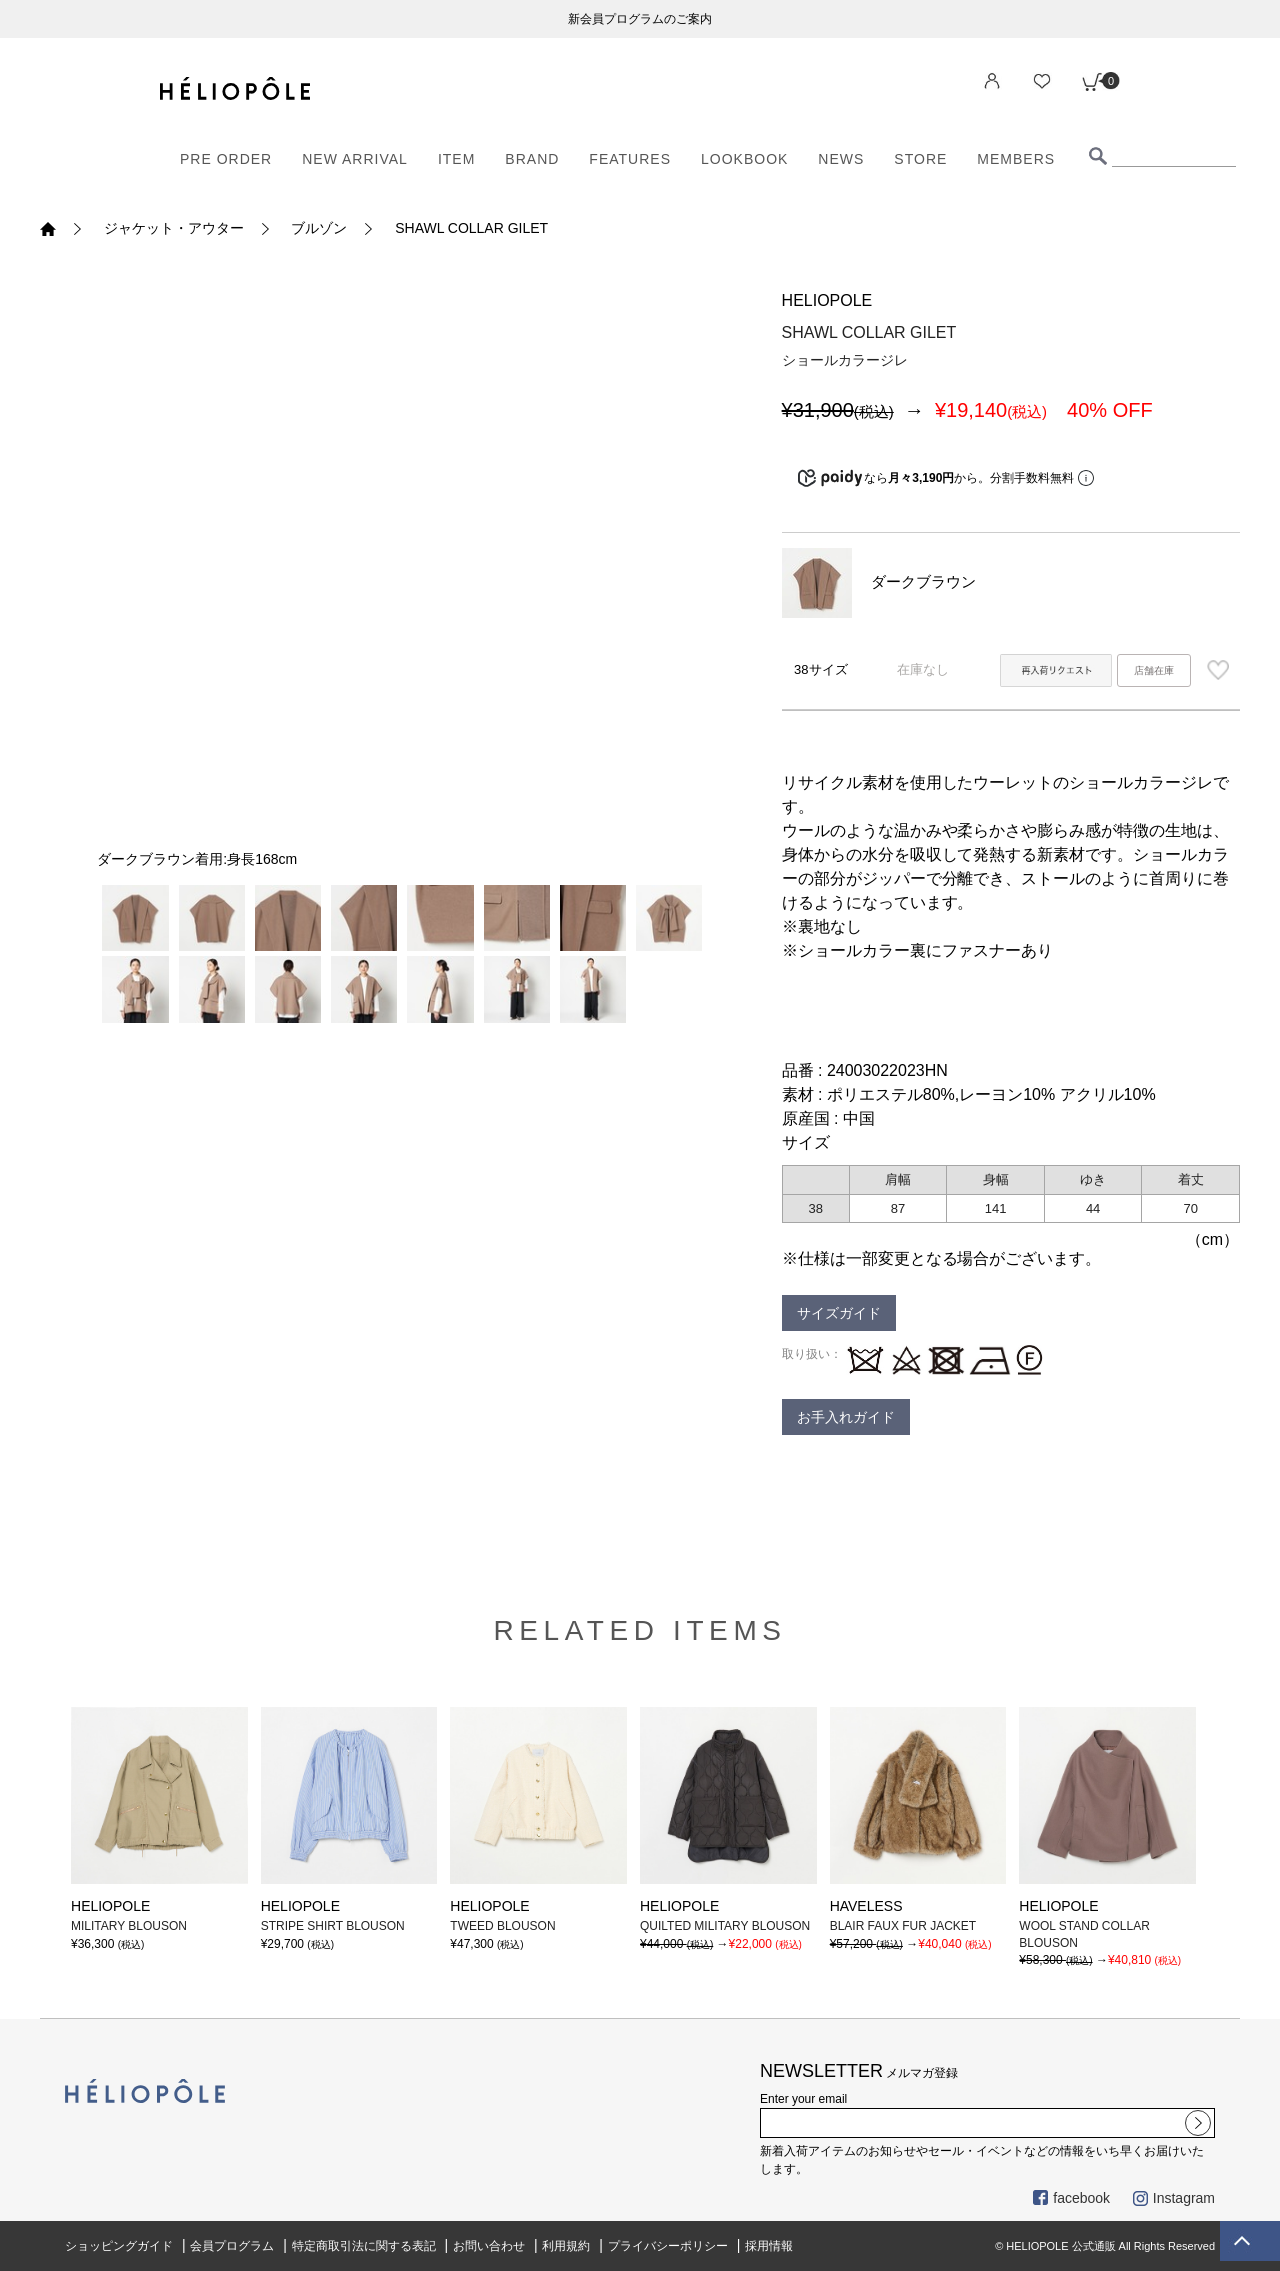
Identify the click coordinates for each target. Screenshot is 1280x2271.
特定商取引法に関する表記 (364, 2246)
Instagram (1174, 2198)
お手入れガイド (846, 1417)
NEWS (841, 159)
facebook (1071, 2198)
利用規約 (566, 2246)
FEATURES (630, 159)
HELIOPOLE (827, 300)
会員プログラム (232, 2246)
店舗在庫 (1154, 670)
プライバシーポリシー (668, 2246)
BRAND (532, 159)
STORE (920, 159)
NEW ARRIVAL (355, 159)
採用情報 (769, 2246)
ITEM (456, 159)
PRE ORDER (226, 159)
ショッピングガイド (119, 2246)
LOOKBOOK (744, 159)
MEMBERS (1016, 159)
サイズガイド (839, 1313)
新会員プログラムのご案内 (640, 19)
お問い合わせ (489, 2246)
